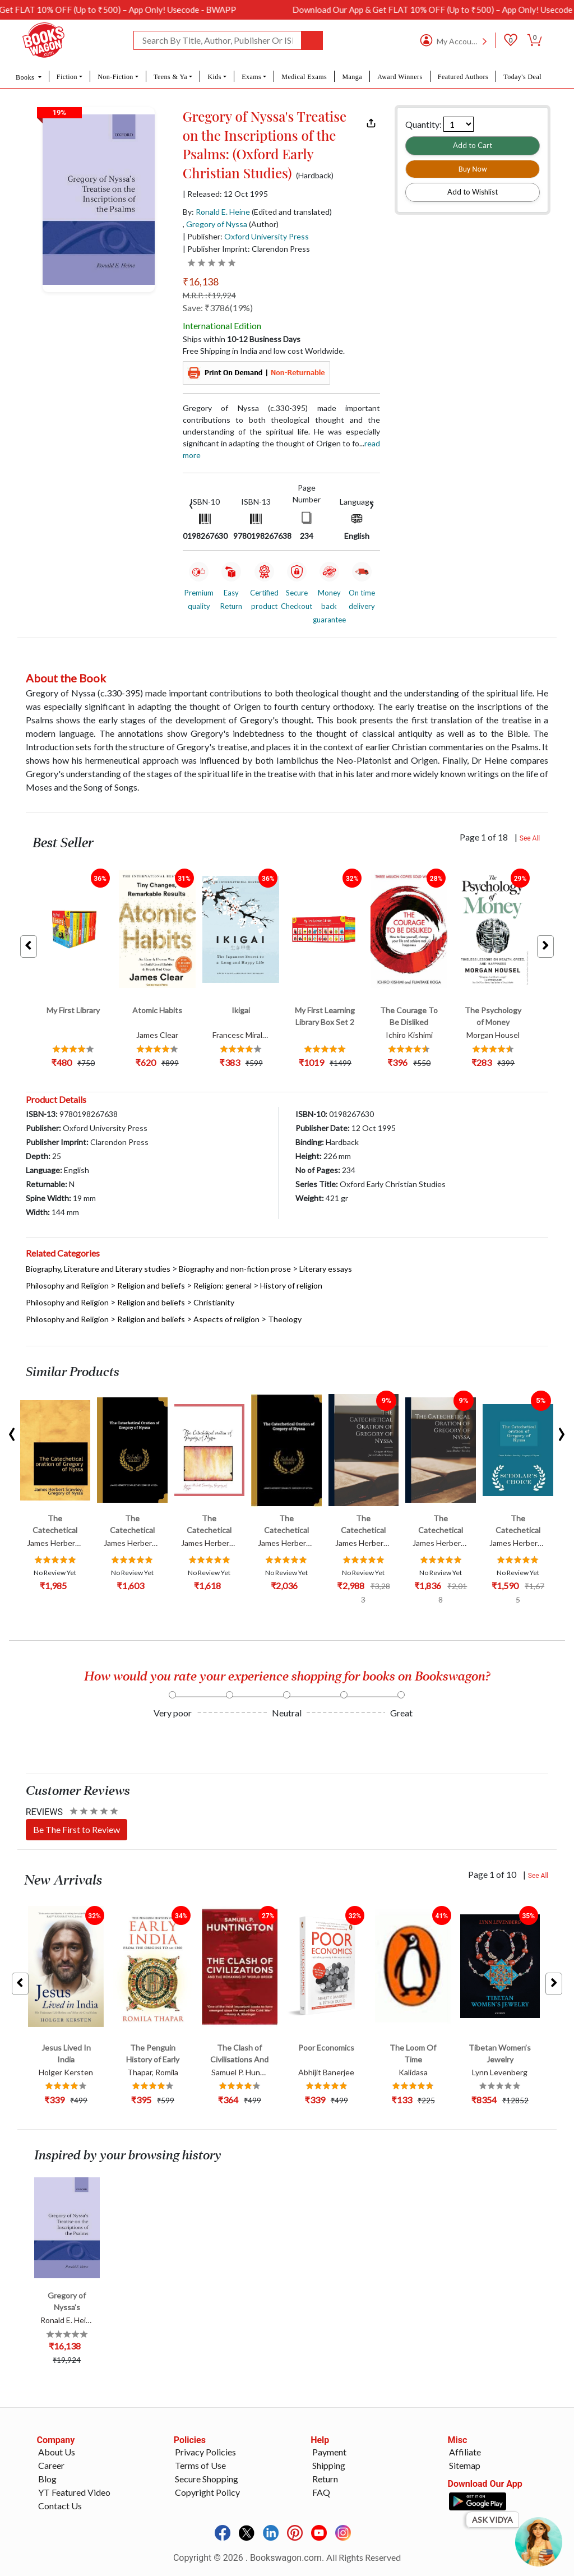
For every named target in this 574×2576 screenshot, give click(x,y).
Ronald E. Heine (223, 211)
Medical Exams (304, 77)
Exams (251, 77)
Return (325, 2478)
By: (216, 211)
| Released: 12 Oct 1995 (225, 194)
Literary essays (325, 1268)
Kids (214, 77)
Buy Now (473, 169)
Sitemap (464, 2465)
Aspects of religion (226, 1319)
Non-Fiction (115, 77)
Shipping (328, 2465)
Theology (285, 1319)
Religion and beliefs (151, 1285)
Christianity (213, 1302)
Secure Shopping (206, 2478)
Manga (352, 77)
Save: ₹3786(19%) (218, 307)
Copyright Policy (207, 2492)
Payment (329, 2451)
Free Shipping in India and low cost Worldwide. (264, 351)
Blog (47, 2478)
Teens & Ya (170, 77)
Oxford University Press (266, 236)
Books (26, 77)
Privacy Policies (205, 2451)
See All (530, 838)
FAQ (321, 2492)
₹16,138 (201, 281)
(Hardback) (315, 175)
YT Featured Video (74, 2492)
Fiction (67, 77)
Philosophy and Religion (67, 1285)
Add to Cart (472, 145)
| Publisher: (246, 236)
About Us (56, 2451)
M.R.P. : (209, 295)
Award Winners (399, 77)
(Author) (264, 224)
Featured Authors (463, 77)
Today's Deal (522, 77)
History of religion (291, 1285)
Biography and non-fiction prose (235, 1268)
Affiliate (465, 2451)
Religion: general (222, 1285)
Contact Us (60, 2505)
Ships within (241, 339)
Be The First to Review (76, 1829)
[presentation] (191, 504)
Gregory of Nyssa (216, 224)
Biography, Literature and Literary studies (98, 1268)
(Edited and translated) (292, 211)
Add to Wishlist (472, 191)
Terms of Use (200, 2465)
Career (51, 2465)
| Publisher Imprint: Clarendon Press (246, 248)
